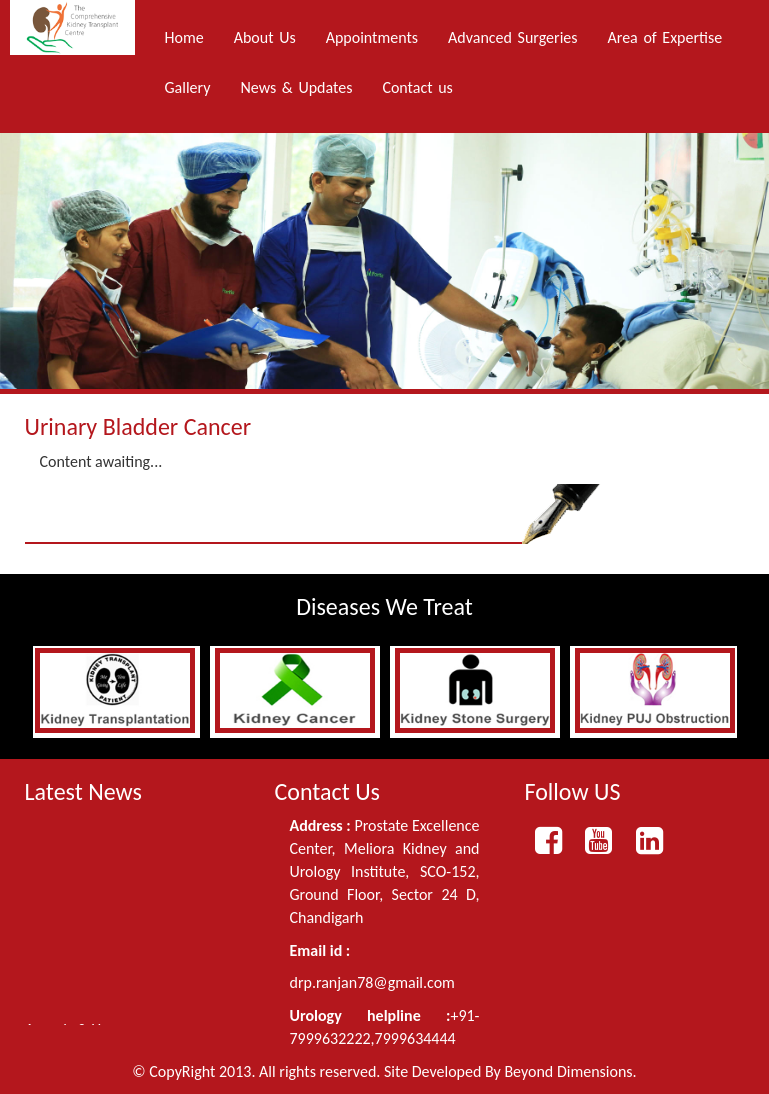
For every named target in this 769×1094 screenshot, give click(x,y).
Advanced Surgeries (512, 37)
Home (184, 37)
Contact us (417, 87)
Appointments (372, 37)
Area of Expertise (665, 37)
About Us (265, 37)
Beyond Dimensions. (570, 1071)
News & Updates (296, 87)
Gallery (188, 87)
